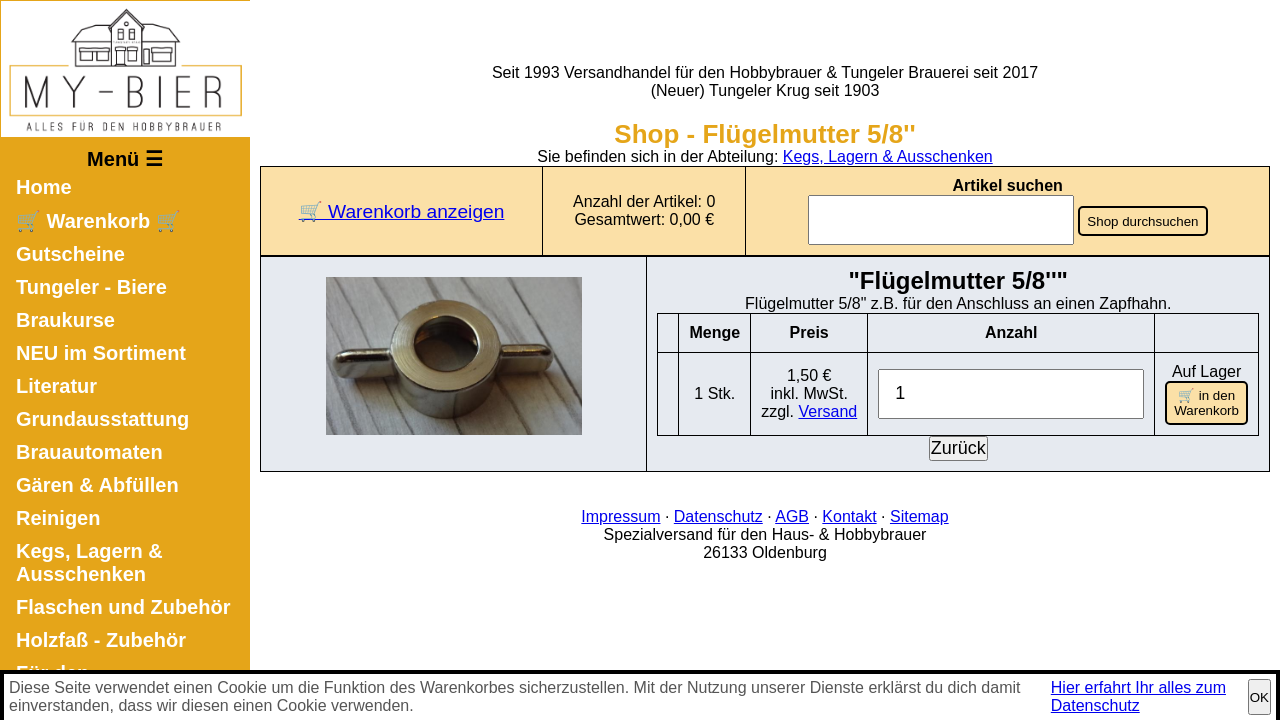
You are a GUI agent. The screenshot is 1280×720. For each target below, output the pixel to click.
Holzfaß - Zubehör (101, 640)
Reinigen (58, 518)
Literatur (56, 386)
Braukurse (65, 320)
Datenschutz (718, 512)
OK (1259, 697)
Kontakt (849, 512)
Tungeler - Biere (91, 287)
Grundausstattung (102, 419)
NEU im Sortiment (101, 353)
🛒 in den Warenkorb (1207, 401)
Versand (830, 409)
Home (44, 187)
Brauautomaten (89, 452)
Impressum (620, 512)
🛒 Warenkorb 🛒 (98, 221)
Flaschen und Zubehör (123, 607)
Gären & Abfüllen (97, 485)
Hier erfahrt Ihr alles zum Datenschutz (1138, 696)
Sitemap (919, 512)
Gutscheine (70, 254)
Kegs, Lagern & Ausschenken (89, 562)
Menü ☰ (125, 159)
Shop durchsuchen (1143, 221)
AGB (792, 512)
